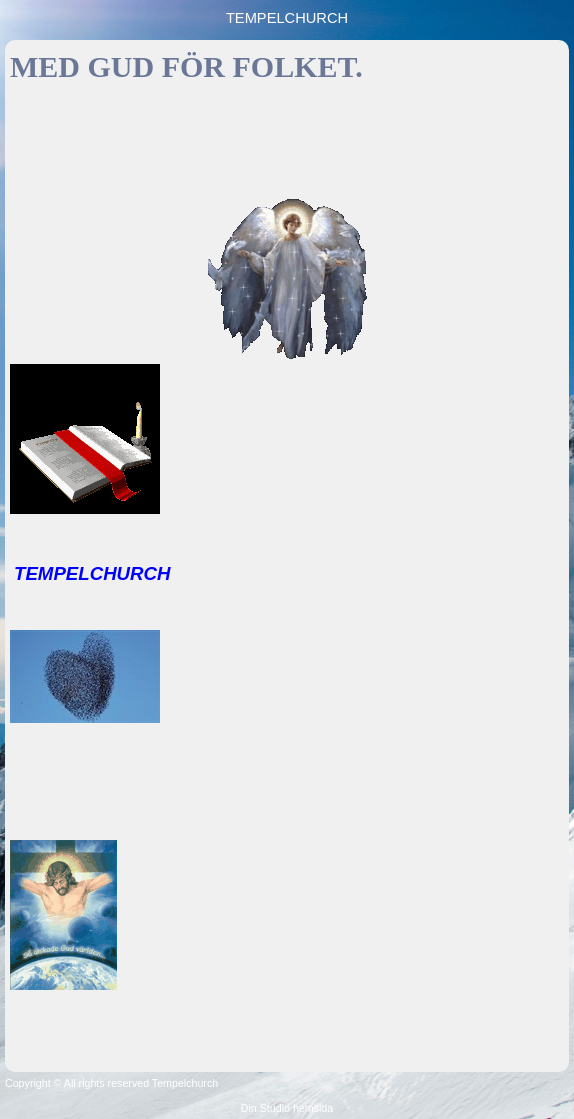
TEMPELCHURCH (287, 18)
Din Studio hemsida (287, 1108)
